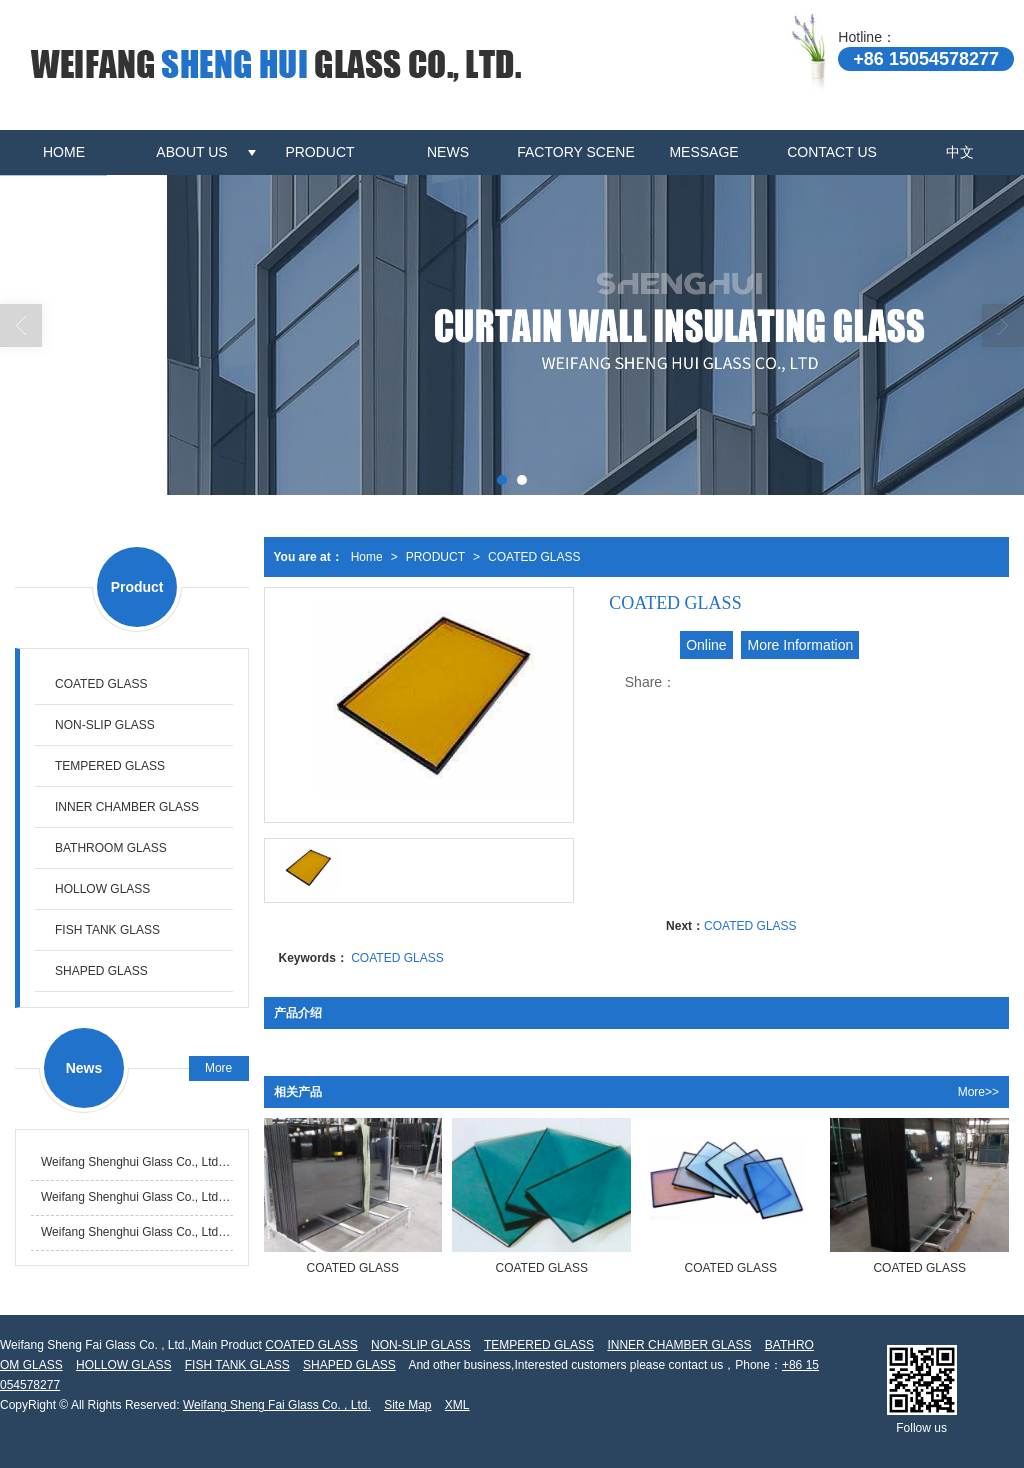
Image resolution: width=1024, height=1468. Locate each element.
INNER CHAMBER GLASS (127, 807)
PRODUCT (319, 152)
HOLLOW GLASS (102, 889)
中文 (960, 152)
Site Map (407, 1405)
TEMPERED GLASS (110, 766)
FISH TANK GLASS (107, 930)
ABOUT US (191, 152)
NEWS (448, 152)
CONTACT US (832, 152)
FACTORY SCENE (575, 152)
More (218, 1068)
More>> (978, 1092)
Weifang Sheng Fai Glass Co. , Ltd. (277, 1405)
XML (457, 1405)
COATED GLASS (534, 557)
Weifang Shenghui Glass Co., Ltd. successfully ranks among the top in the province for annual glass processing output (137, 1162)
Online (706, 645)
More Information (800, 645)
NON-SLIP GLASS (105, 725)
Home (367, 557)
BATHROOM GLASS (111, 848)
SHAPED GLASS (101, 971)
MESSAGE (703, 152)
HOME (64, 152)
